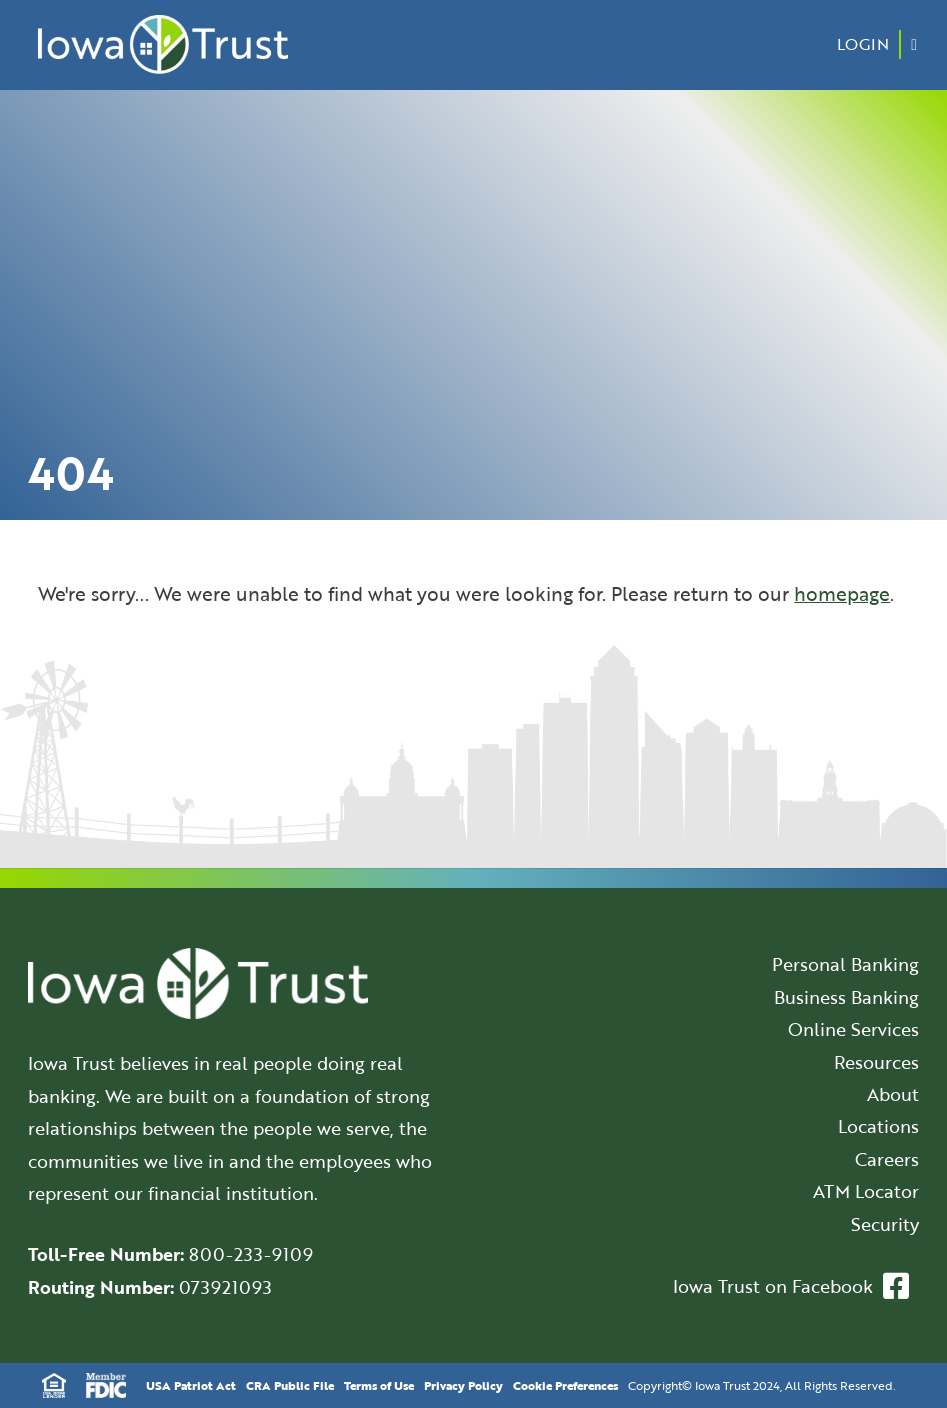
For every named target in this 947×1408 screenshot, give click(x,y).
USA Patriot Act (191, 1385)
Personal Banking (845, 964)
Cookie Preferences (565, 1385)
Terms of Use (379, 1385)
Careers (887, 1159)
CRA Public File (290, 1385)
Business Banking (846, 997)
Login (863, 44)
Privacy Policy (463, 1385)
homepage (842, 594)
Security (885, 1224)
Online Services (853, 1029)
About (893, 1094)
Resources (876, 1062)
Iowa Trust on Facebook (791, 1286)
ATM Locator (866, 1191)
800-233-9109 (251, 1254)
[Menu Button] (914, 44)
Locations (878, 1126)
